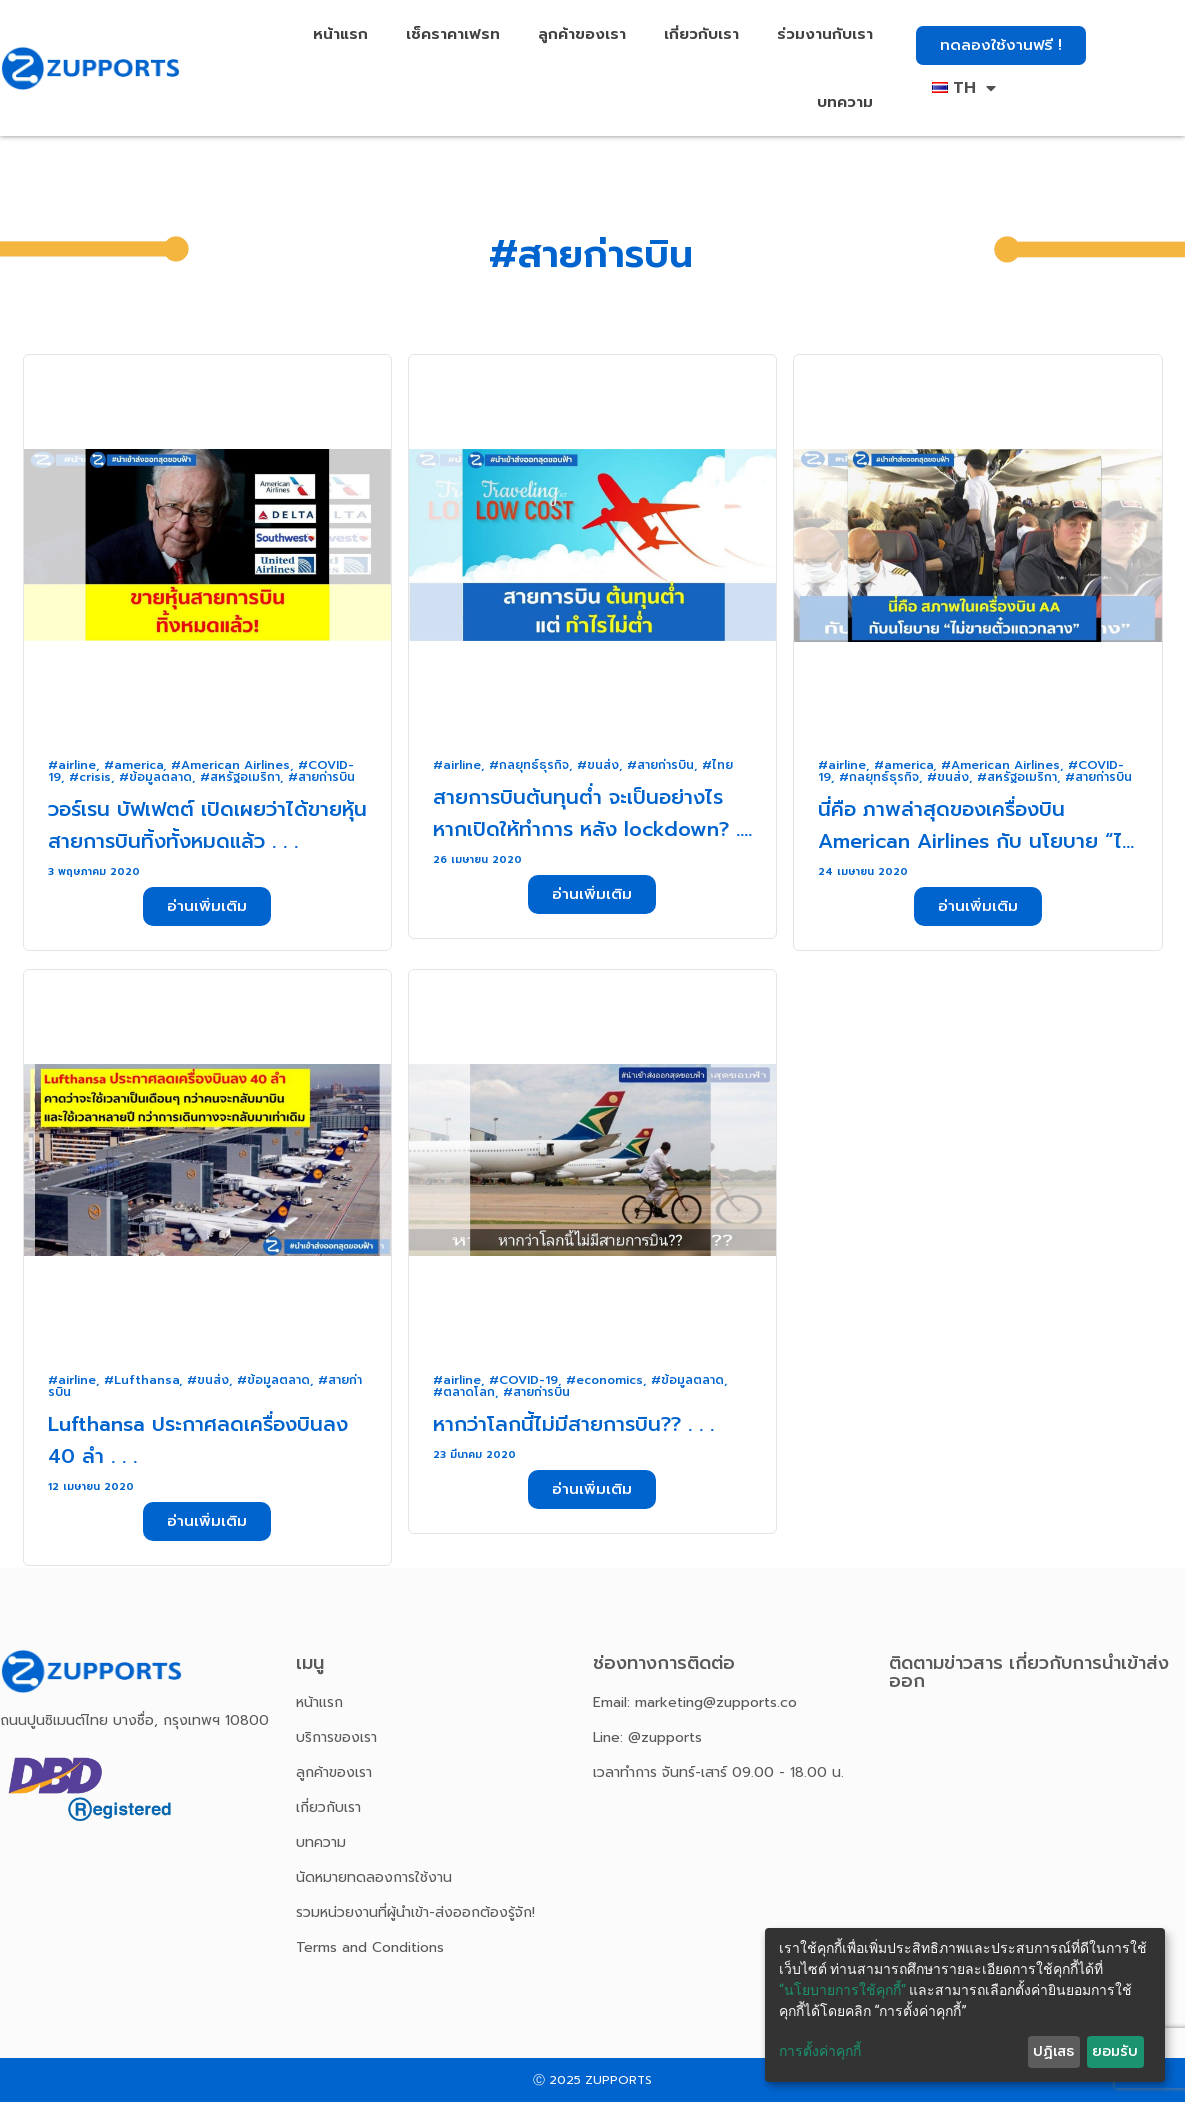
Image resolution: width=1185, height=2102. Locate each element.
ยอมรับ (1115, 2051)
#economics (604, 1380)
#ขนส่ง (598, 765)
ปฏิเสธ (1053, 2051)
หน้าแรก (340, 34)
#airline (72, 765)
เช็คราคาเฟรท (453, 34)
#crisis (90, 777)
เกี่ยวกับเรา (701, 34)
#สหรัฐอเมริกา (240, 777)
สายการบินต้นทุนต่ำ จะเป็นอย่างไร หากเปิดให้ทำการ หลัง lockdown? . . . (592, 829)
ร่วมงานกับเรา (825, 34)
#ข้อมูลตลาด (155, 777)
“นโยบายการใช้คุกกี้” (842, 1990)
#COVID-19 (523, 1380)
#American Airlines (230, 765)
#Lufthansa (141, 1380)
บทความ (845, 102)
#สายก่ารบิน (321, 777)
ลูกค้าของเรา (582, 34)
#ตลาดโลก (464, 1392)
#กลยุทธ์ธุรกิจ (529, 765)
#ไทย (717, 765)
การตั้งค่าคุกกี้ (820, 2051)
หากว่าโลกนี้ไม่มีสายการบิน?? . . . (573, 1424)
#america (133, 765)
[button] (1001, 45)
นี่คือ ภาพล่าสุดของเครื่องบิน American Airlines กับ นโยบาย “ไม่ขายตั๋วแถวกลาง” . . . (976, 841)
